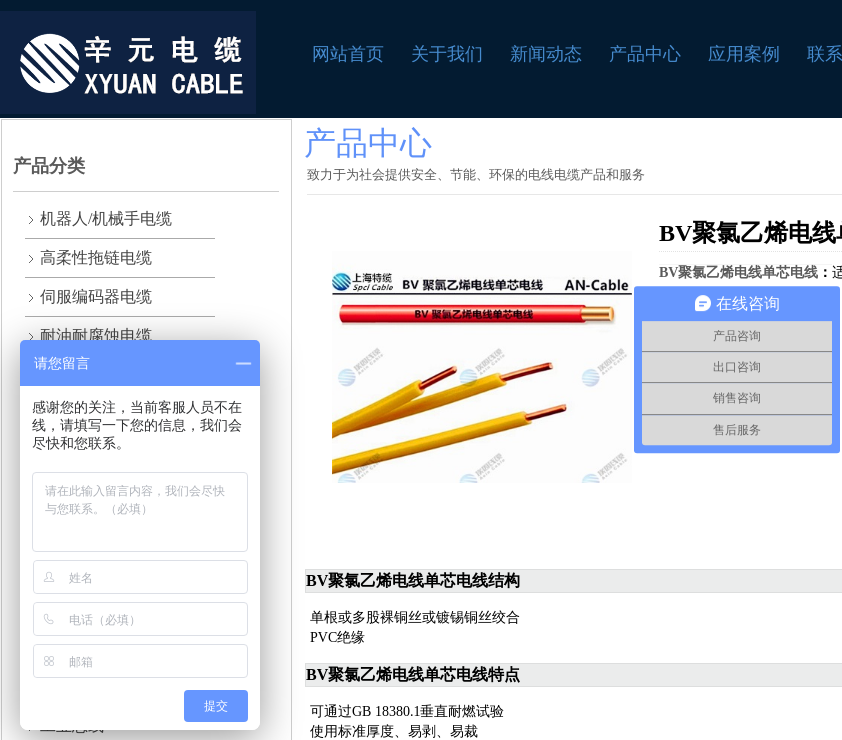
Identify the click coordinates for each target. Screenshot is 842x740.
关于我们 (447, 54)
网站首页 (348, 54)
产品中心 (645, 54)
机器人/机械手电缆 (106, 218)
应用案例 (744, 54)
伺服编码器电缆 (96, 296)
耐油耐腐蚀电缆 (96, 335)
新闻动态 (546, 54)
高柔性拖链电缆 (96, 257)
